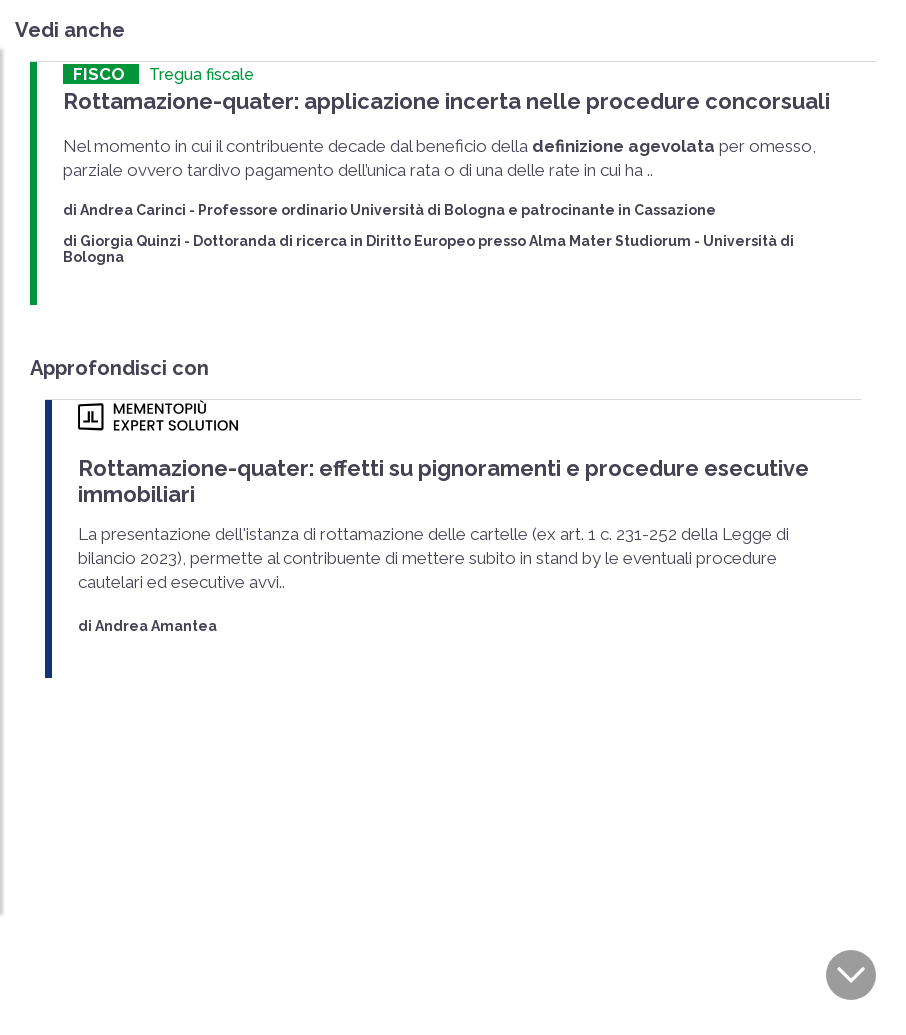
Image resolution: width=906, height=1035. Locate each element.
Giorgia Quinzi (130, 240)
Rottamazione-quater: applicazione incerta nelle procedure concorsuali (430, 100)
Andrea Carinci (133, 209)
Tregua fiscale (201, 74)
